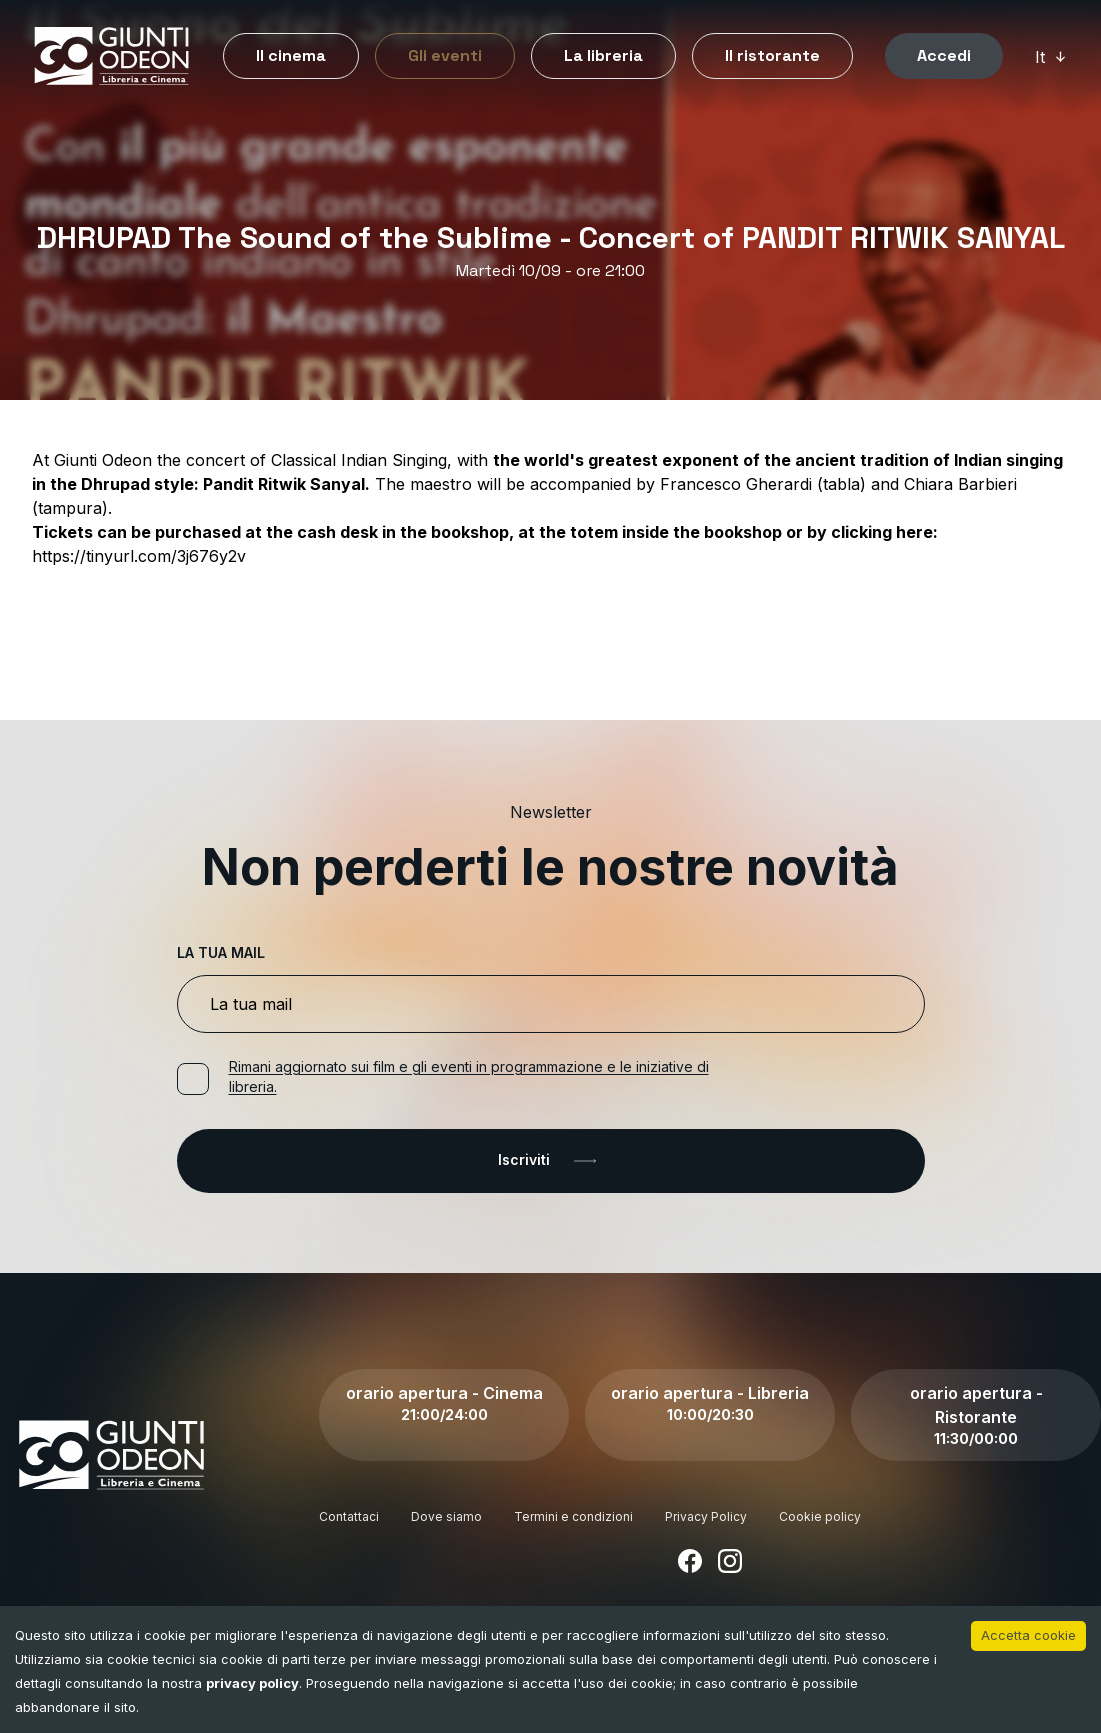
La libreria (603, 55)
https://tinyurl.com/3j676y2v (139, 556)
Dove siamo (446, 1516)
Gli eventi (445, 55)
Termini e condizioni (573, 1516)
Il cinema (291, 55)
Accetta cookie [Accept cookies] (1028, 1635)
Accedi (944, 55)
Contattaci (349, 1516)
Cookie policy (820, 1516)
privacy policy (252, 1683)
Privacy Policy (706, 1516)
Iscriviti (551, 1161)
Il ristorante (772, 55)
